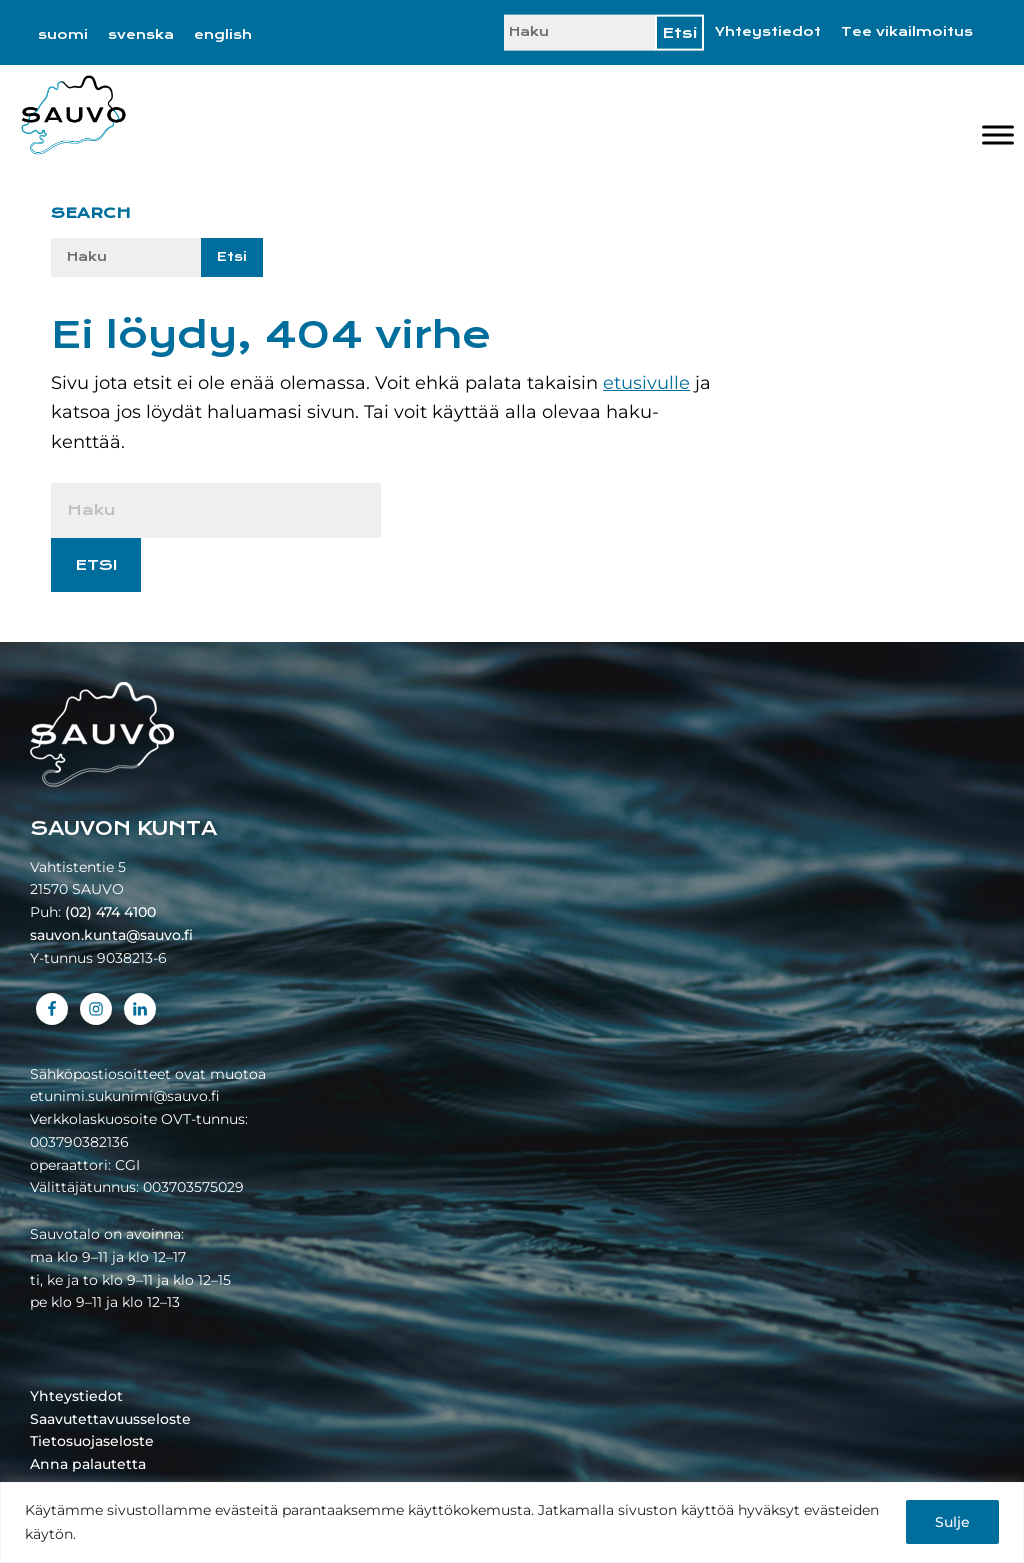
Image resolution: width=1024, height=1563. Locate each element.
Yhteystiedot (768, 32)
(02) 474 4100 (110, 912)
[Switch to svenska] (141, 35)
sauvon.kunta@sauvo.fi (111, 935)
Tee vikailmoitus (907, 32)
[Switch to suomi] (63, 35)
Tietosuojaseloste (92, 1441)
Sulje (952, 1522)
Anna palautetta (88, 1464)
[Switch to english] (223, 35)
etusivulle (646, 383)
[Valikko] (998, 134)
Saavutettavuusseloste (110, 1419)
